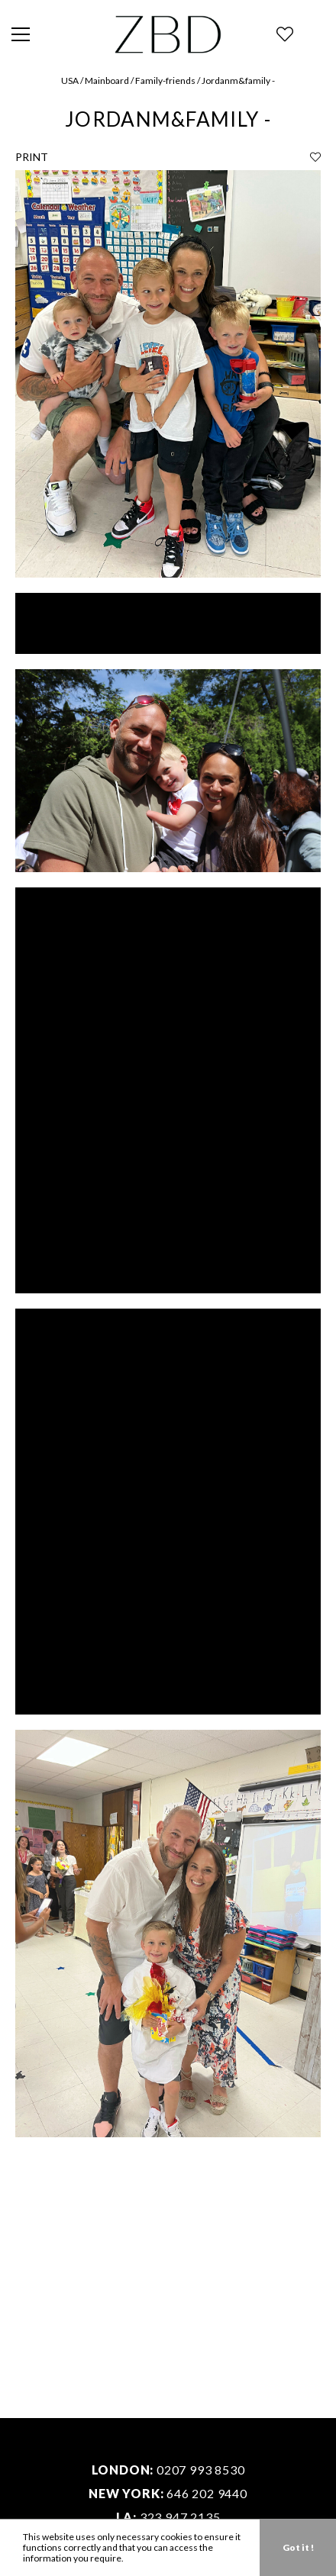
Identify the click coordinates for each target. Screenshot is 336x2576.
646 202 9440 (206, 2493)
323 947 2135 (180, 2517)
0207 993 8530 (200, 2469)
